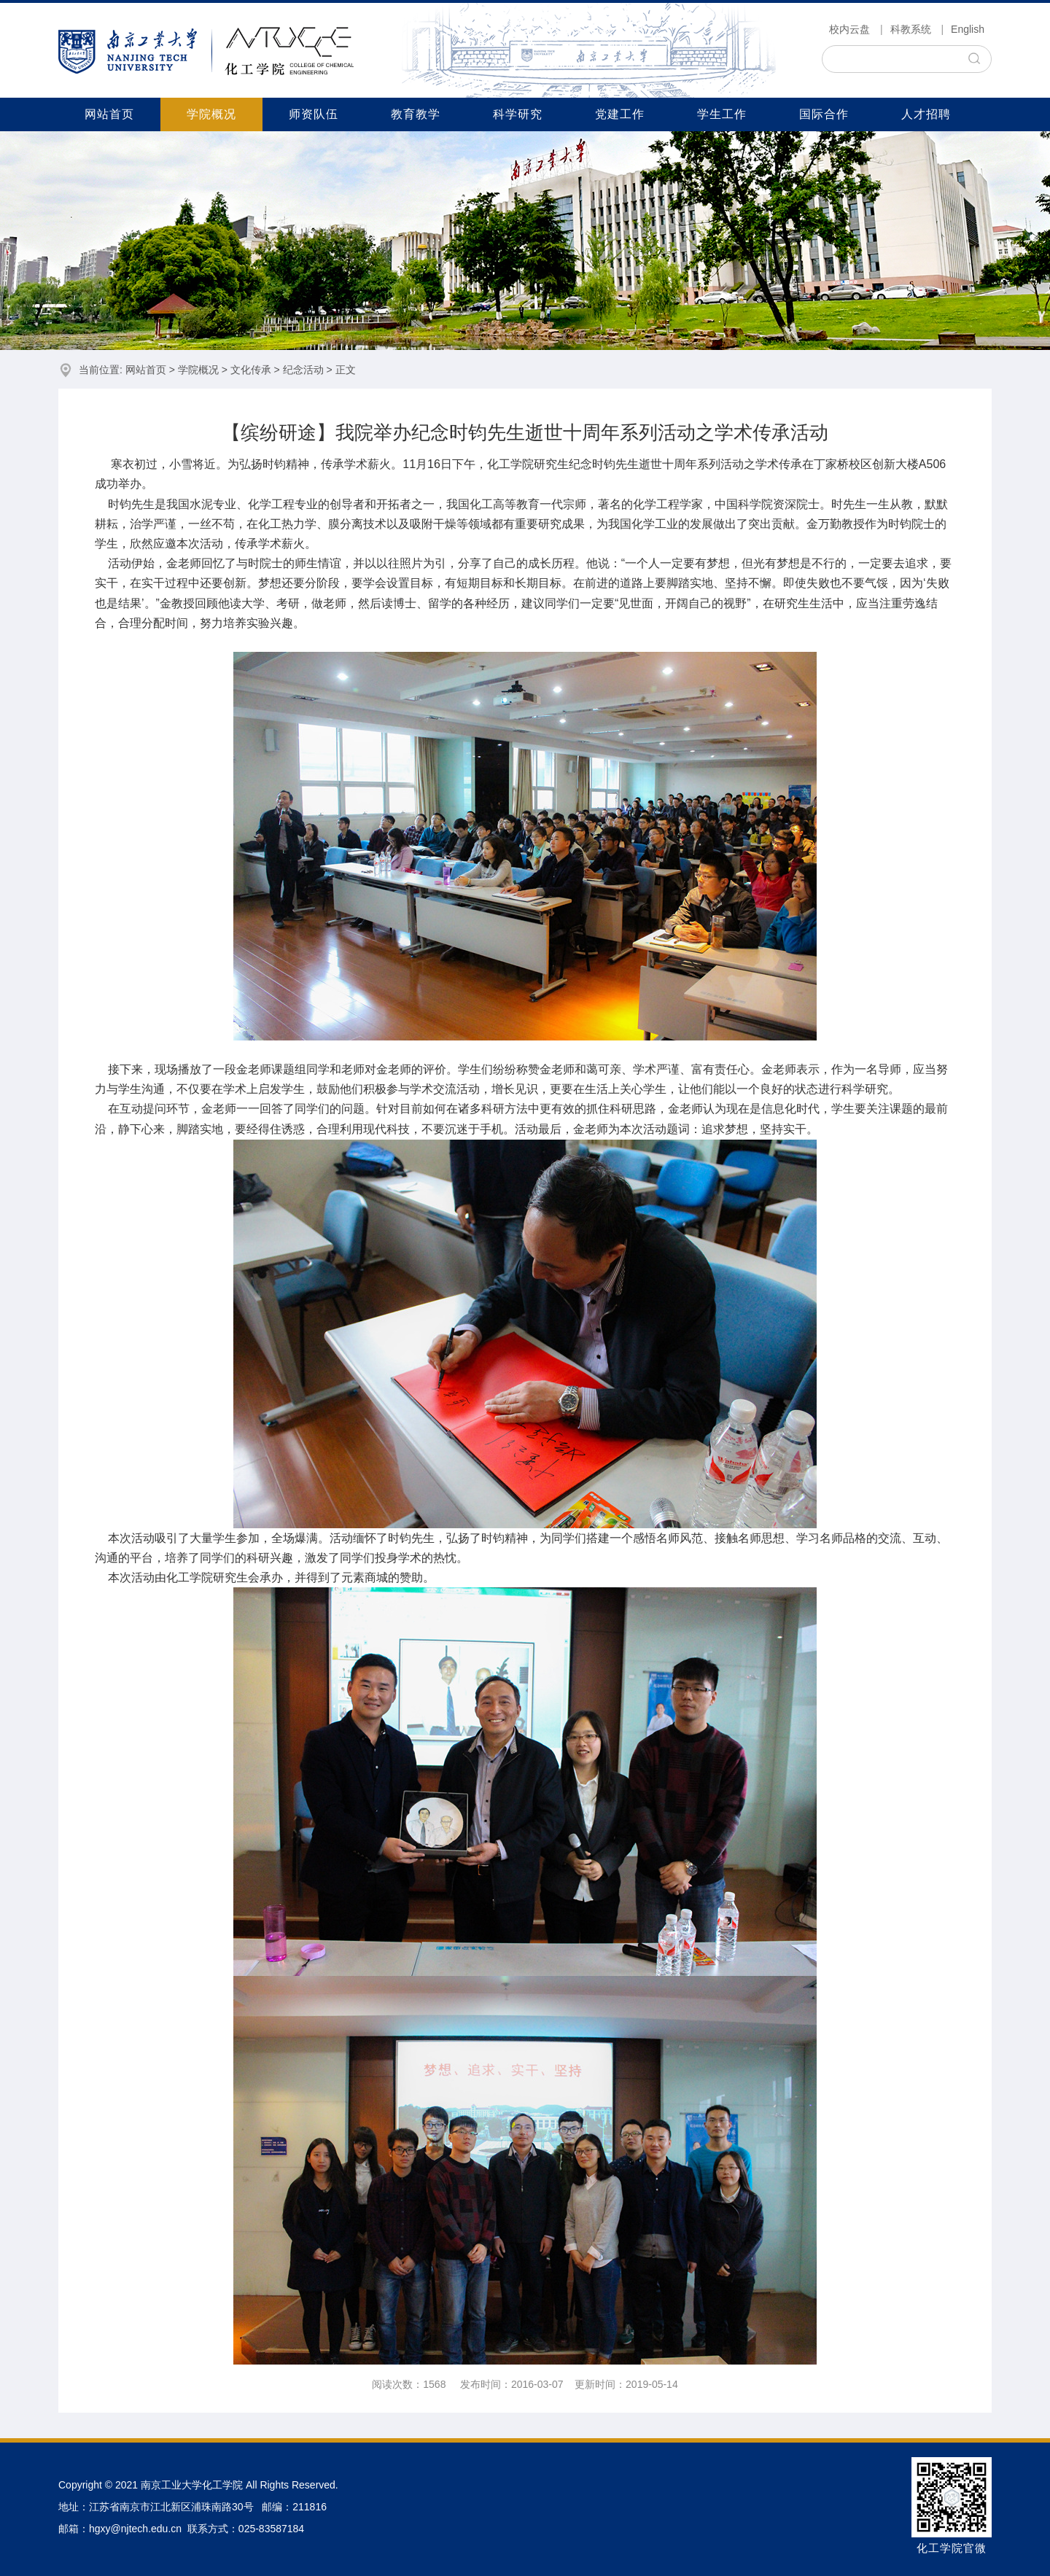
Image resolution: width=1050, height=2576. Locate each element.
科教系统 (910, 29)
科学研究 (517, 114)
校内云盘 (849, 29)
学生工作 (722, 114)
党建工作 (620, 114)
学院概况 (211, 114)
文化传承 (250, 369)
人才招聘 (926, 114)
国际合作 (824, 114)
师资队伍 (313, 114)
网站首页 (109, 114)
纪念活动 (303, 369)
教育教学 (415, 114)
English (967, 29)
